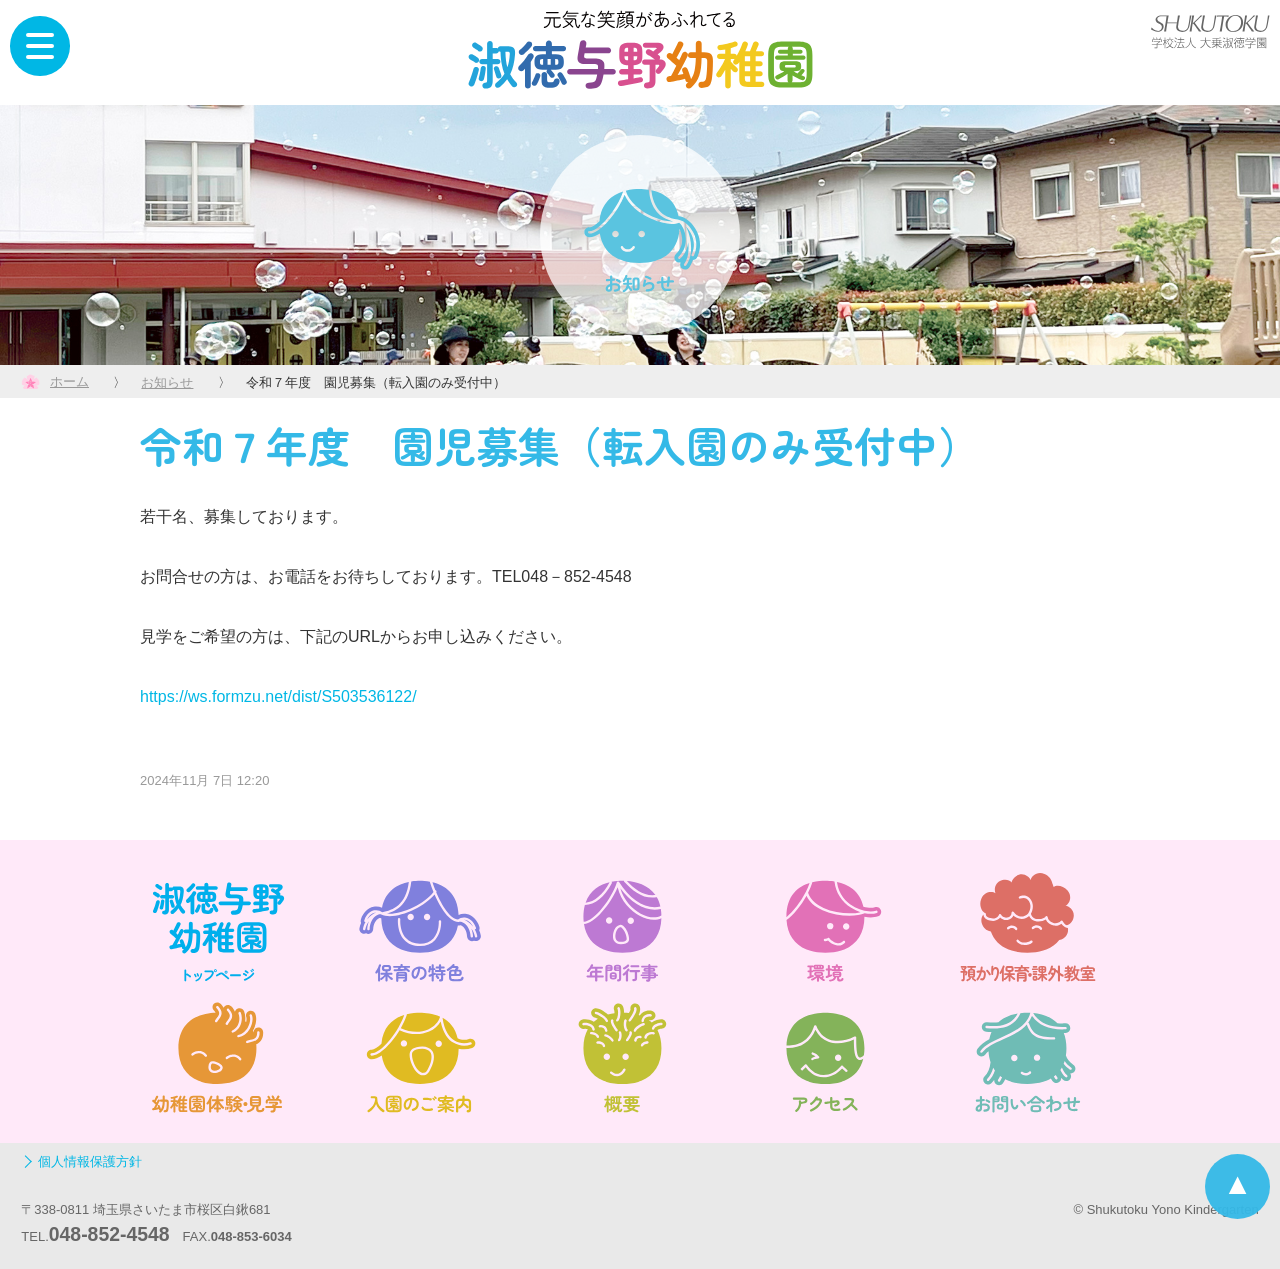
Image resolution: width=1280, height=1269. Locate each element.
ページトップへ (1237, 1186)
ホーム (69, 381)
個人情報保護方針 (90, 1161)
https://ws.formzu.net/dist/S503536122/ (278, 696)
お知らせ (167, 382)
